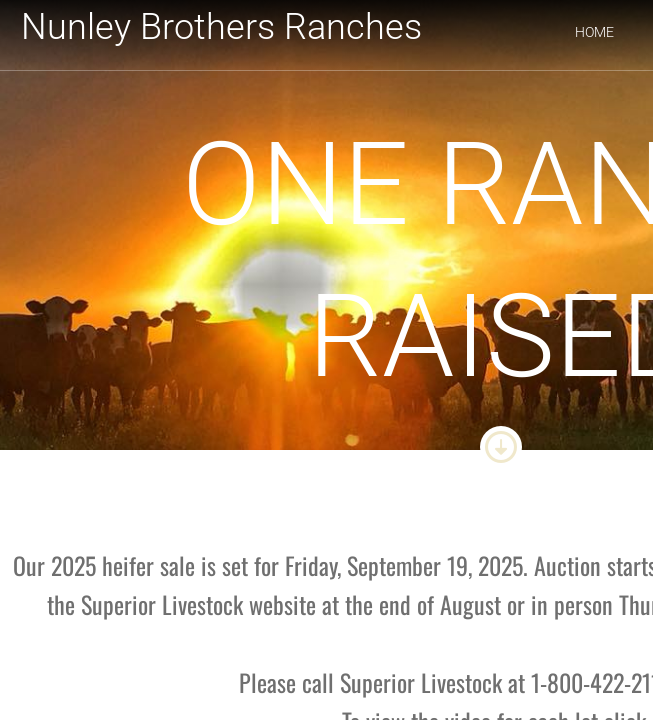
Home (594, 32)
